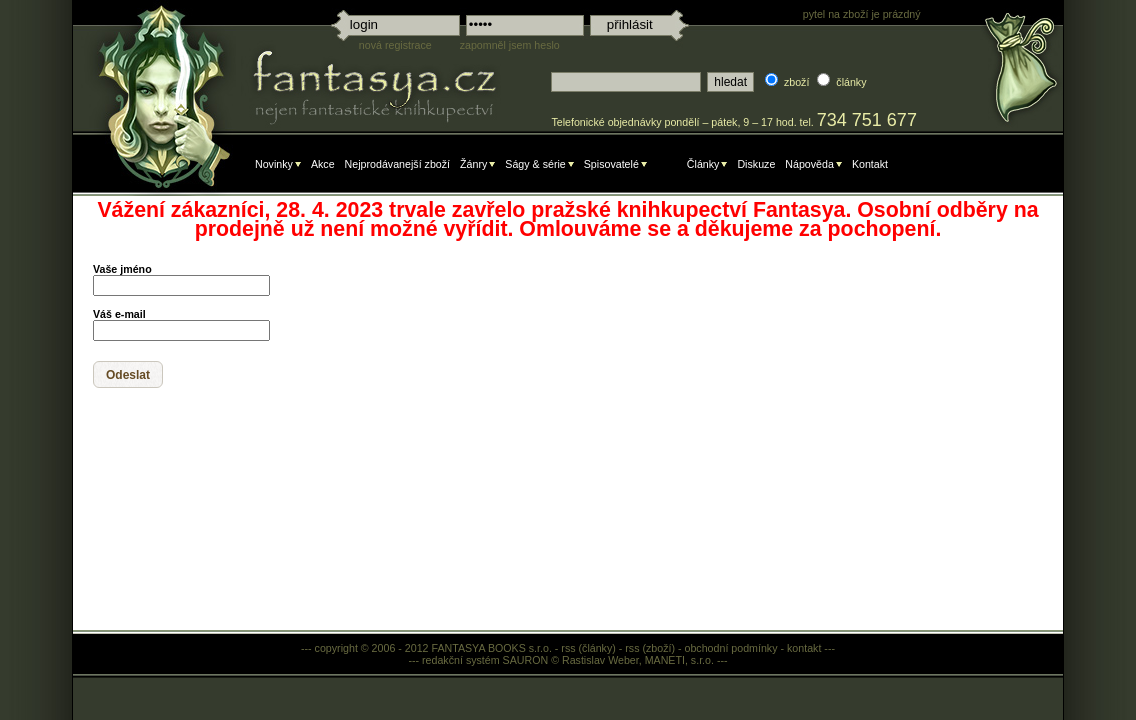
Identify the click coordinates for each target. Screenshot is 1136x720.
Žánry (473, 164)
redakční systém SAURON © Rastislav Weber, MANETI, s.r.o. (568, 660)
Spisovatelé (611, 164)
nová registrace (395, 45)
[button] (128, 374)
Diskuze (756, 164)
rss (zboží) (650, 648)
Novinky (274, 164)
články (851, 82)
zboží (796, 82)
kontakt (804, 648)
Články (703, 164)
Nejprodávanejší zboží (397, 164)
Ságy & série (535, 164)
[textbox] (626, 82)
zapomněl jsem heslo (510, 45)
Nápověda (809, 164)
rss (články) (588, 648)
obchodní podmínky (731, 648)
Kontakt (870, 164)
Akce (323, 164)
